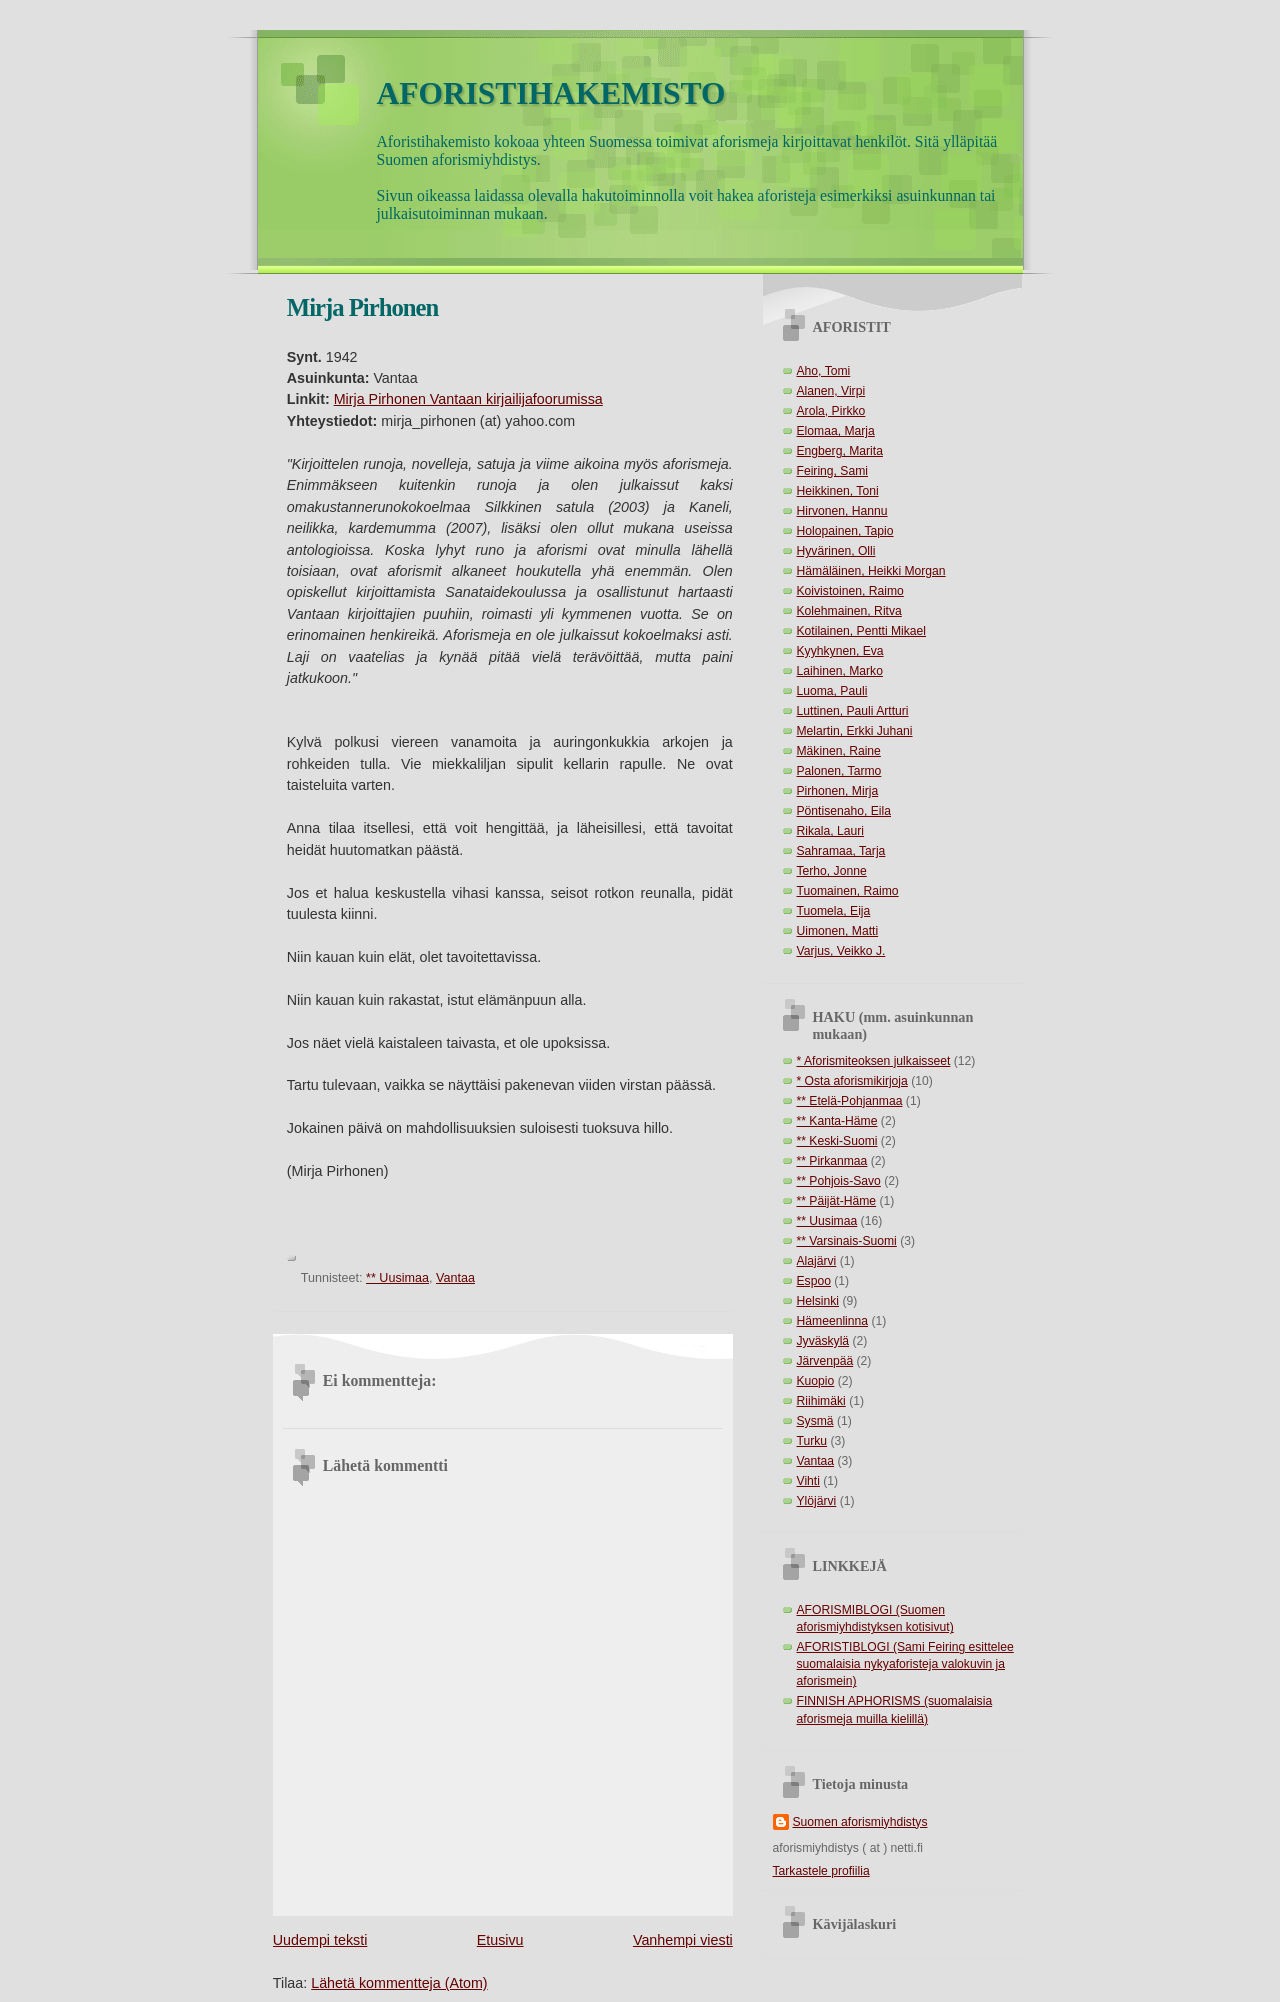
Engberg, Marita (840, 451)
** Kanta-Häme (837, 1121)
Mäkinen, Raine (839, 751)
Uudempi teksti (320, 1940)
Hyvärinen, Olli (836, 551)
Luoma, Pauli (832, 691)
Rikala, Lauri (830, 831)
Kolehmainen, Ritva (849, 611)
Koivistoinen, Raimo (850, 591)
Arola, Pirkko (831, 411)
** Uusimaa (397, 1278)
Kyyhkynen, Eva (840, 651)
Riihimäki (821, 1401)
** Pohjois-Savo (839, 1181)
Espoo (814, 1281)
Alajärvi (817, 1261)
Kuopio (816, 1381)
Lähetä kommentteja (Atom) (399, 1983)
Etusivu (500, 1940)
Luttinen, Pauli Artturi (853, 711)
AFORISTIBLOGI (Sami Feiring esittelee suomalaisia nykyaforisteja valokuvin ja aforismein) (905, 1664)
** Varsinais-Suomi (847, 1241)
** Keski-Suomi (837, 1141)
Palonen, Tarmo (839, 771)
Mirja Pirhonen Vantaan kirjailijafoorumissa (468, 399)
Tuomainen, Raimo (848, 891)
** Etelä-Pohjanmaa (850, 1101)
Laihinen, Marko (840, 671)
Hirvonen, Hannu (842, 511)
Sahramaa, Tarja (841, 851)
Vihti (808, 1481)
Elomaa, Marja (836, 431)
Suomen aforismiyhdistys (860, 1822)
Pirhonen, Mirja (838, 791)
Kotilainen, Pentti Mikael (862, 631)
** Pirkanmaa (832, 1161)
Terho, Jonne (832, 871)
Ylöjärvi (817, 1501)
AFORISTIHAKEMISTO (551, 93)
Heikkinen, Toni (838, 491)
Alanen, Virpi (831, 391)
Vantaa (455, 1278)
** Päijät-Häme (837, 1201)
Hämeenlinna (833, 1321)
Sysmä (815, 1421)
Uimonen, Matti (838, 931)
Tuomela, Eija (834, 911)
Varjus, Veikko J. (841, 951)
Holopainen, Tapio (845, 531)
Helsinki (818, 1301)
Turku (812, 1441)
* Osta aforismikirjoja (852, 1081)
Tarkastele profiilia (821, 1871)
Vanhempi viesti (683, 1940)
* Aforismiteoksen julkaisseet (874, 1061)
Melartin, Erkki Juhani (855, 731)
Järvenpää (825, 1361)
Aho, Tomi (824, 371)
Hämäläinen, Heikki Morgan (871, 571)
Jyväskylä (823, 1341)
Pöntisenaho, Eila (844, 811)
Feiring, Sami (833, 471)
